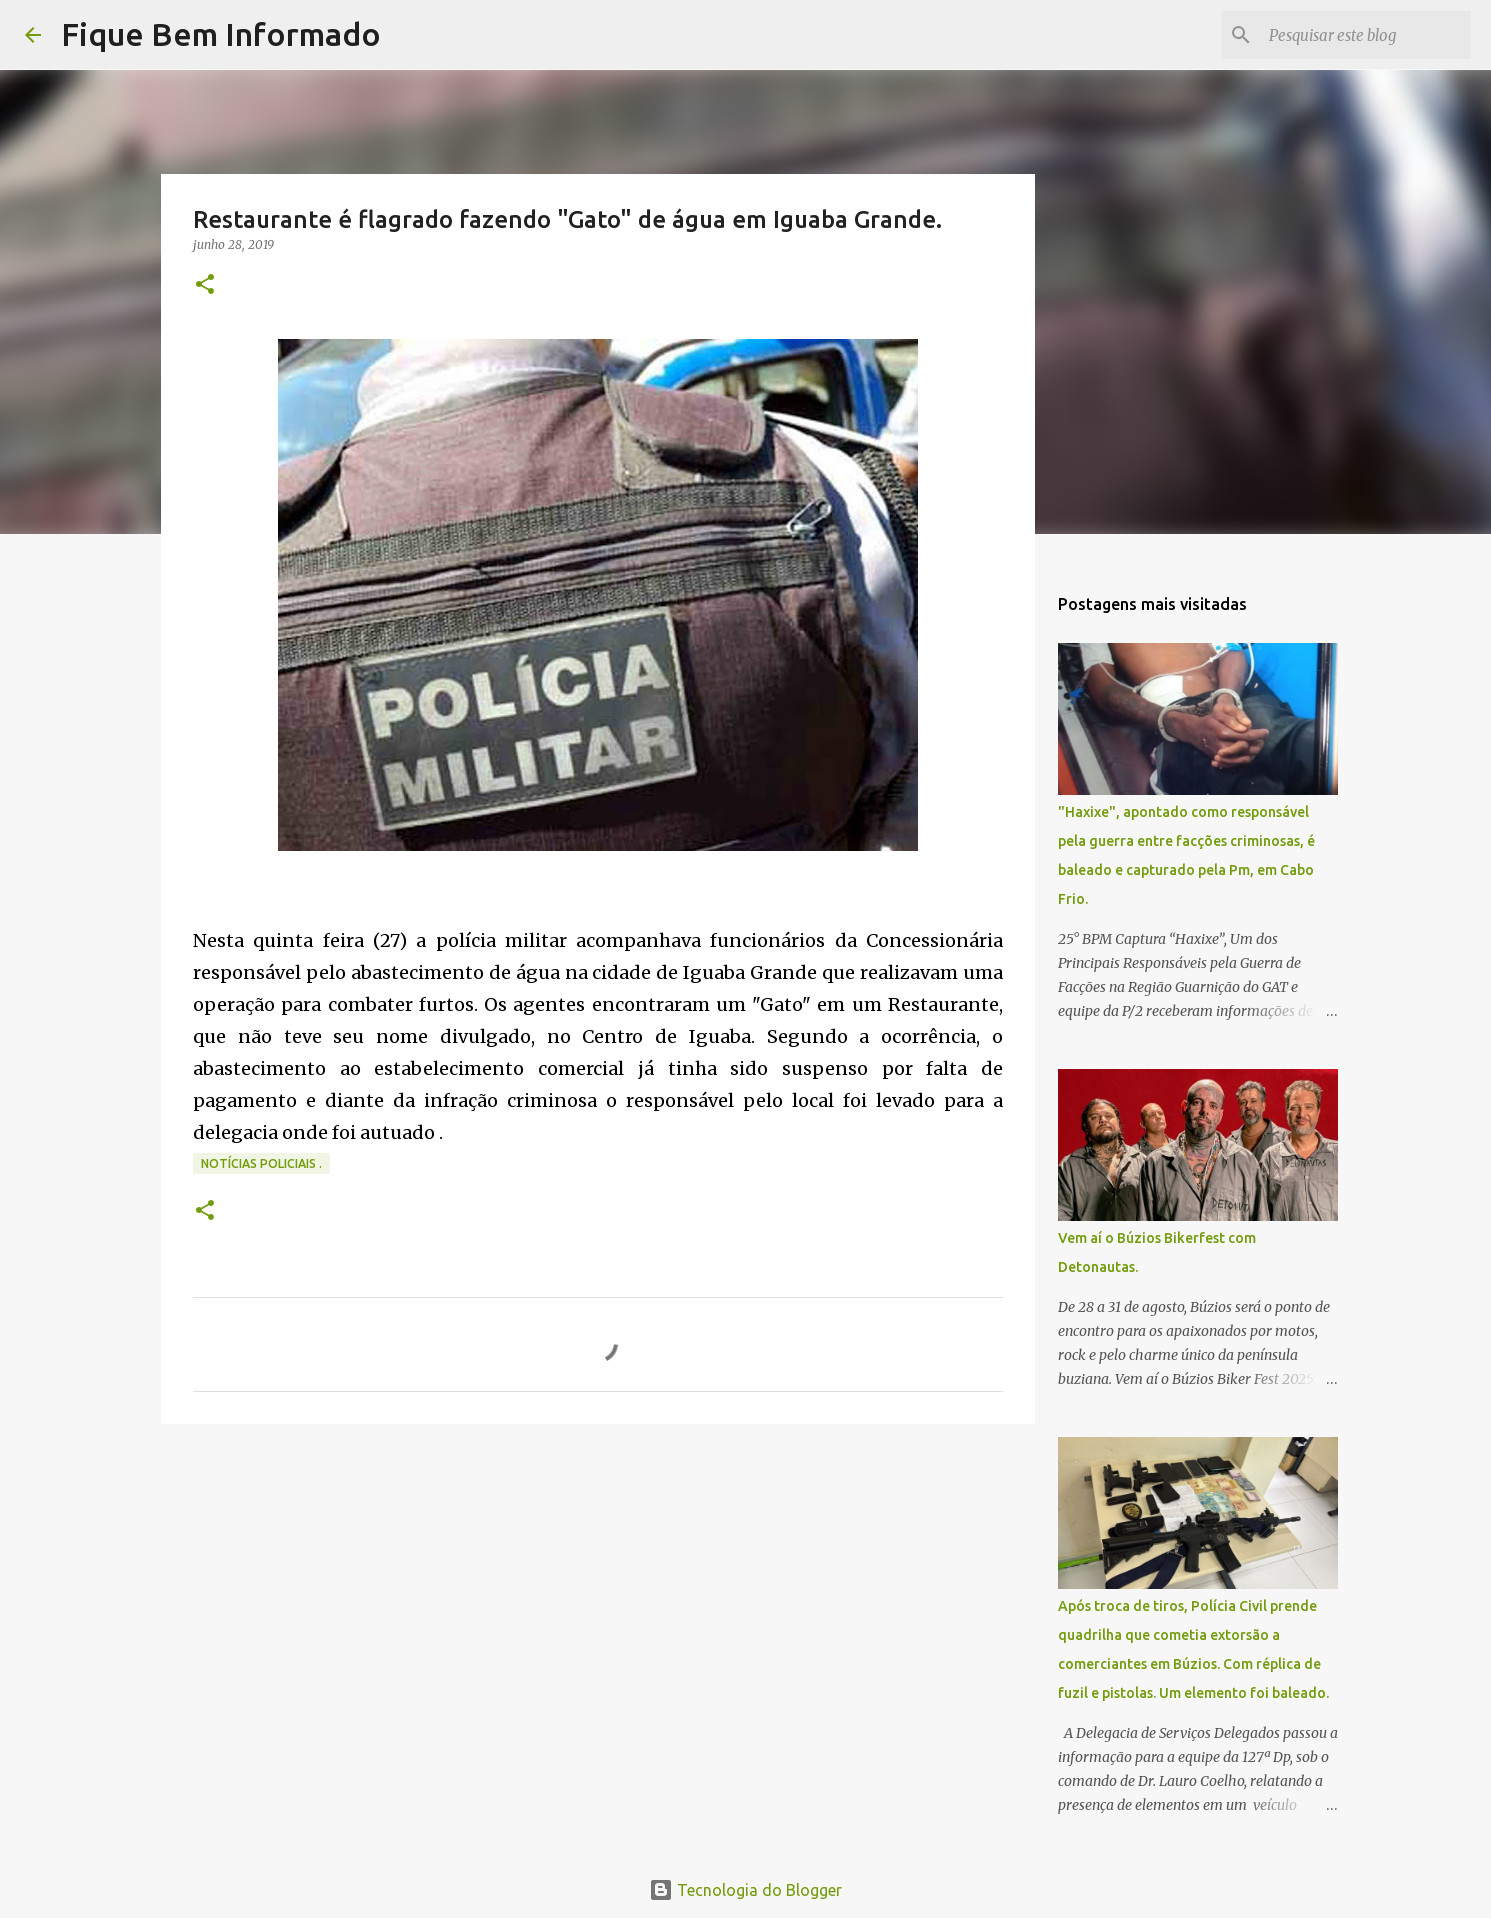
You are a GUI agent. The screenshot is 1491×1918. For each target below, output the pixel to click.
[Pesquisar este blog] (1366, 35)
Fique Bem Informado (221, 34)
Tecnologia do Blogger (745, 1890)
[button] (205, 285)
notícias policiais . (261, 1163)
